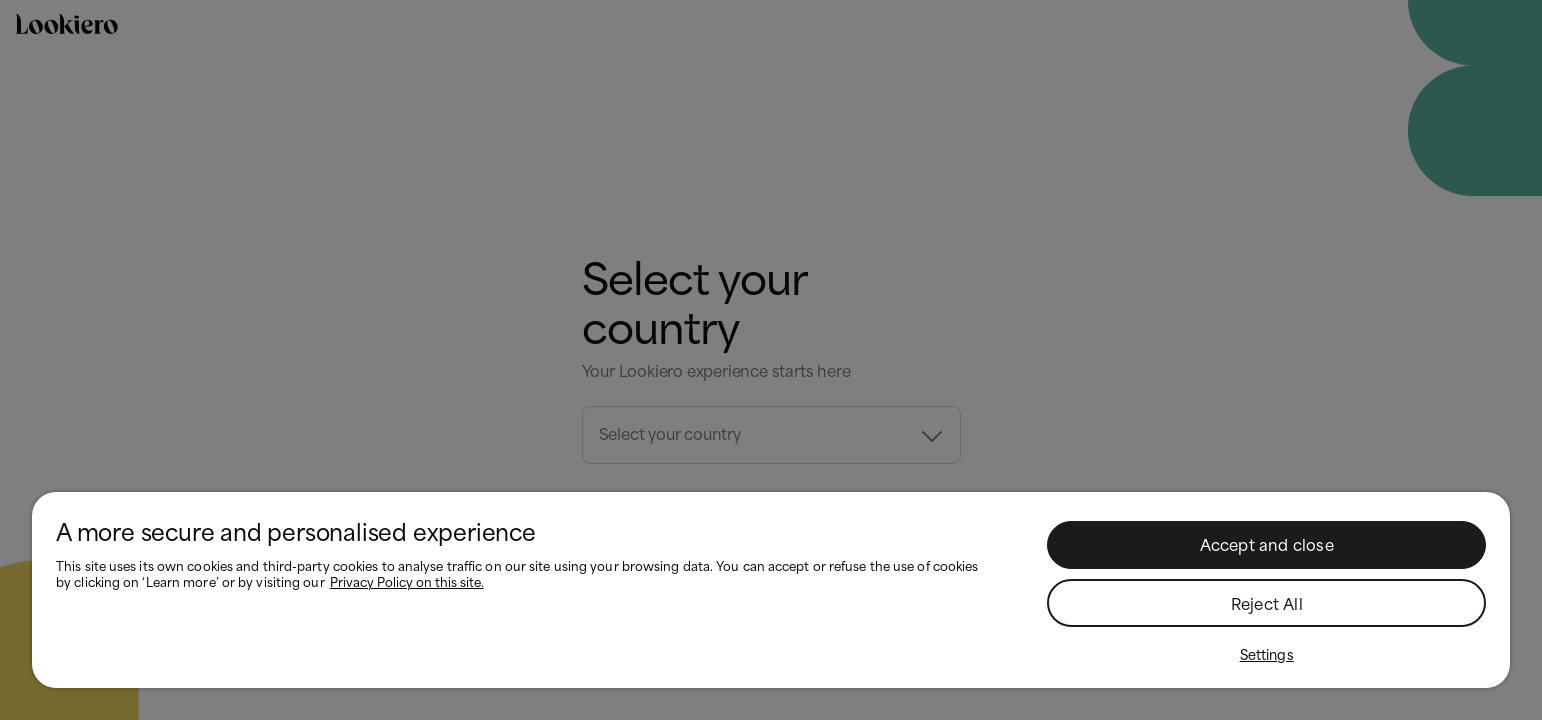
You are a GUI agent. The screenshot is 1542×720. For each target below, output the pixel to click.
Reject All (1267, 605)
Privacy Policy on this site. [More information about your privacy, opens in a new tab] (407, 583)
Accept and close (1267, 546)
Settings (1267, 655)
